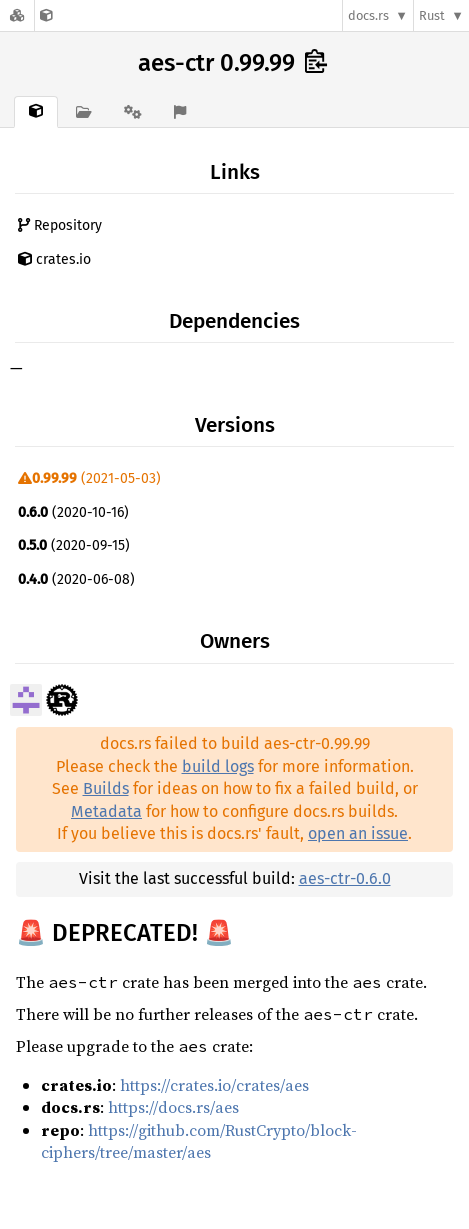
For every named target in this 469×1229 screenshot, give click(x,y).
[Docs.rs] (17, 15)
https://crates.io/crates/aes (214, 1085)
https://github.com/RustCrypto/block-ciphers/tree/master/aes (199, 1141)
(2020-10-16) (73, 512)
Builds (106, 788)
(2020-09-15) (74, 545)
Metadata (106, 811)
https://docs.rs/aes (173, 1107)
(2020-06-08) (76, 579)
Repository (60, 225)
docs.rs (368, 15)
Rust (432, 15)
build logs (218, 766)
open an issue (358, 833)
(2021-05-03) (89, 478)
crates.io (54, 259)
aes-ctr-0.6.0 (345, 878)
